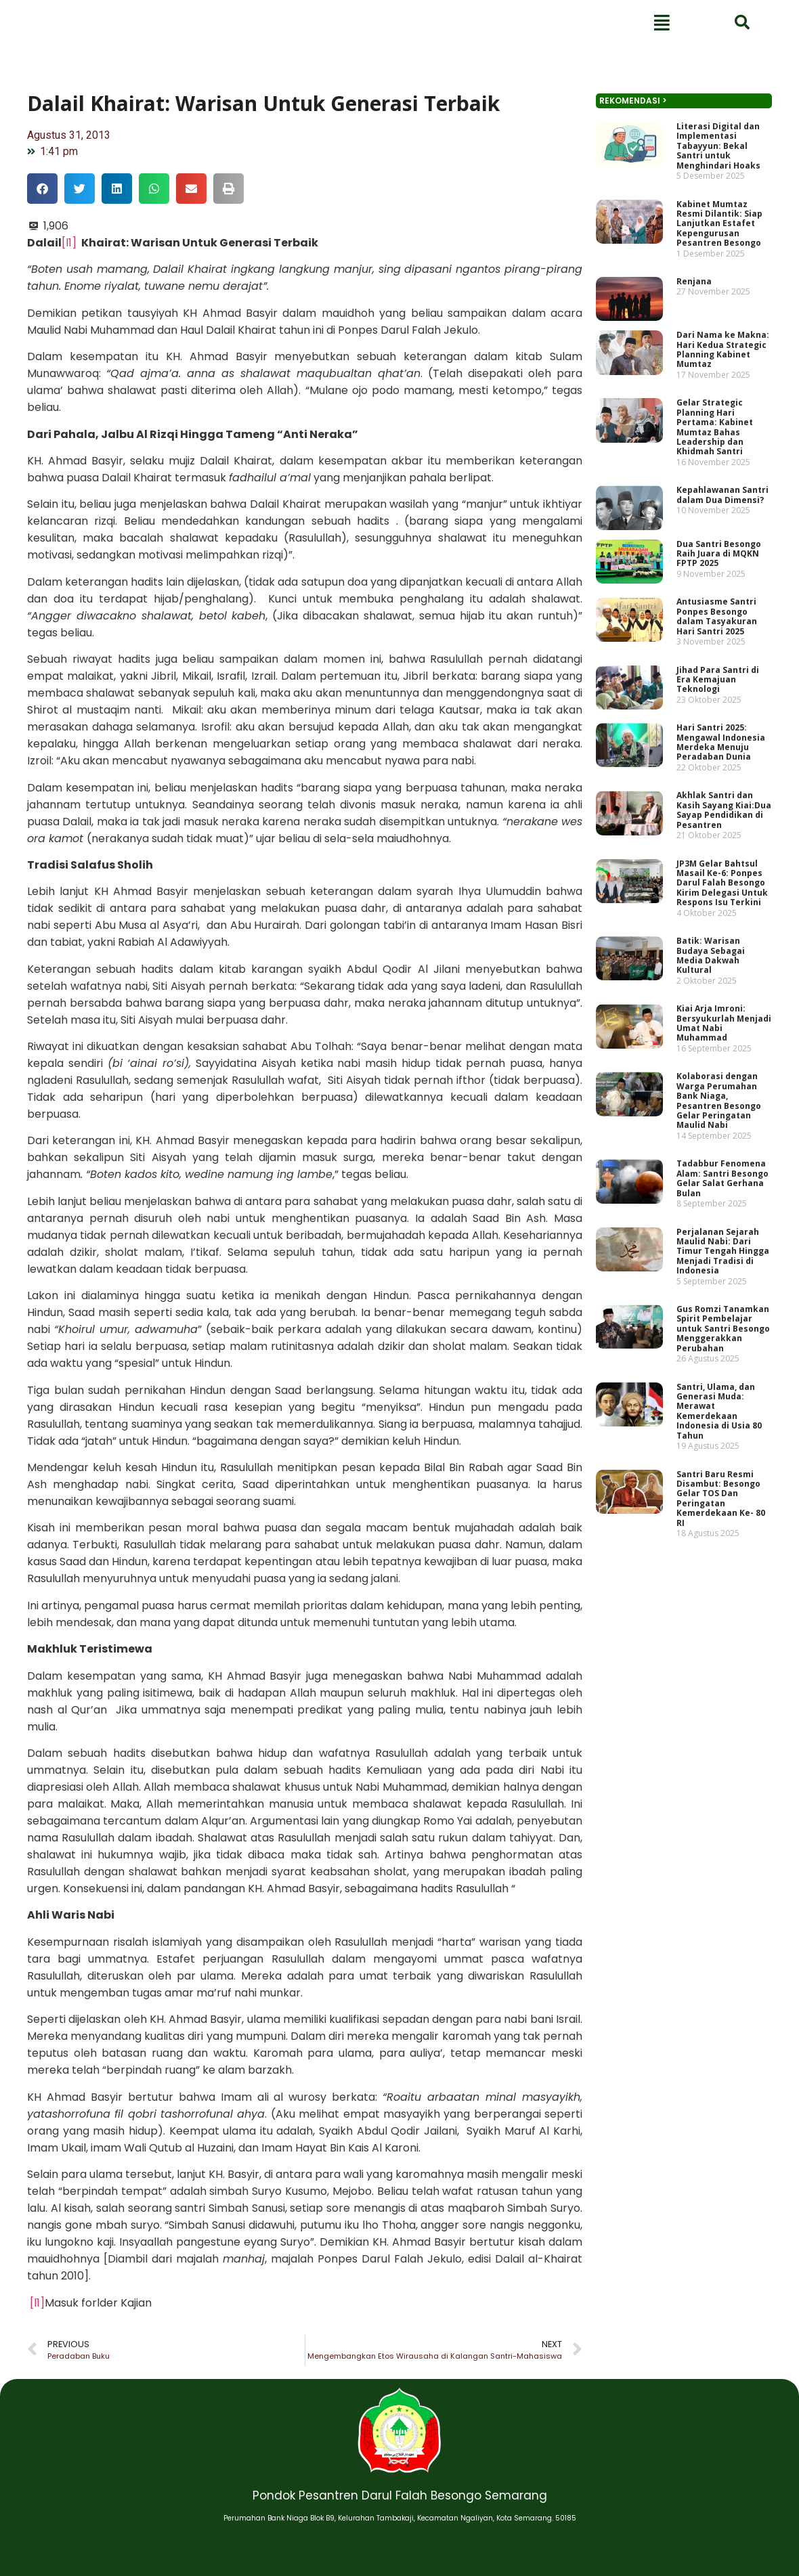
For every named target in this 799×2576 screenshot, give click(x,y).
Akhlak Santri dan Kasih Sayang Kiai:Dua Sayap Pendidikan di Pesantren (718, 867)
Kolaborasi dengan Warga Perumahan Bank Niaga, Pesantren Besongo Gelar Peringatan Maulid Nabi (713, 1111)
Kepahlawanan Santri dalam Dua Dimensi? (716, 602)
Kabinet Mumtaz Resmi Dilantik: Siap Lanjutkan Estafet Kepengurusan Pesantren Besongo (714, 374)
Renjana (693, 422)
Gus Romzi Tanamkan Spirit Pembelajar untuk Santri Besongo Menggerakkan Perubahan (717, 1302)
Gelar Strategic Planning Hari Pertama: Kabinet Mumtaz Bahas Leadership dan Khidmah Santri (710, 545)
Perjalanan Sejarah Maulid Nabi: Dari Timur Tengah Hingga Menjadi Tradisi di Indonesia (717, 1237)
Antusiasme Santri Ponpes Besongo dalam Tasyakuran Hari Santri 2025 (712, 704)
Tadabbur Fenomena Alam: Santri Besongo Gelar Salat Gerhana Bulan (716, 1176)
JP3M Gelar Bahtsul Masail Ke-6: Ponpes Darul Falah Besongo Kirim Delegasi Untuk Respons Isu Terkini (716, 928)
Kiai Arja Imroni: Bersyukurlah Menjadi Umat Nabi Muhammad (718, 1045)
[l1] (69, 242)
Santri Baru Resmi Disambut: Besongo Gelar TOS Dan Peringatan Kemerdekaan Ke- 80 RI (715, 1445)
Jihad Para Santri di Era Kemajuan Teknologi (712, 757)
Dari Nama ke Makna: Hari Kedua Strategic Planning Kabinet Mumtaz (717, 480)
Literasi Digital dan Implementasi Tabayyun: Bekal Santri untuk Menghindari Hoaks (713, 309)
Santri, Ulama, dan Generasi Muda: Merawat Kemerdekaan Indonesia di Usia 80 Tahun (714, 1372)
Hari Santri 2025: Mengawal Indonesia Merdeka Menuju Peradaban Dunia (715, 810)
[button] (42, 188)
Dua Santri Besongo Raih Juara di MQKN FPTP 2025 (713, 651)
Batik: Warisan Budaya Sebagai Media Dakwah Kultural (706, 989)
